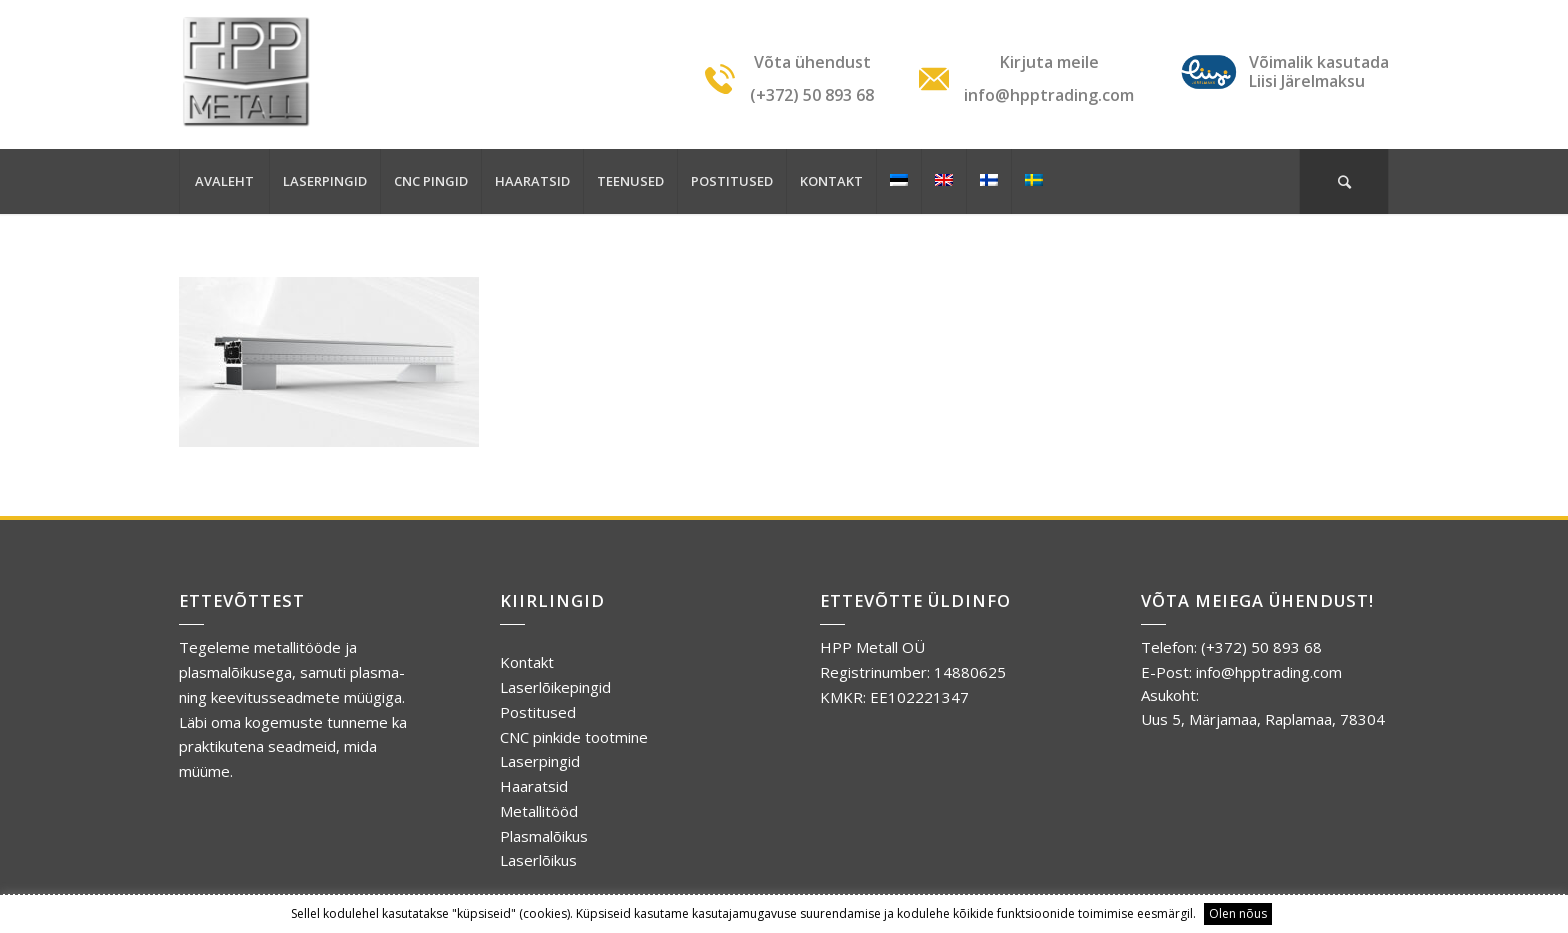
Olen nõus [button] (1238, 913)
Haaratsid (534, 786)
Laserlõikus (538, 860)
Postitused (538, 712)
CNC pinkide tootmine (574, 737)
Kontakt (527, 662)
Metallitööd (539, 811)
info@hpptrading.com (1269, 672)
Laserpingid (540, 761)
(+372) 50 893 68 (1261, 647)
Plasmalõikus (544, 836)
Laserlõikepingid (555, 687)
